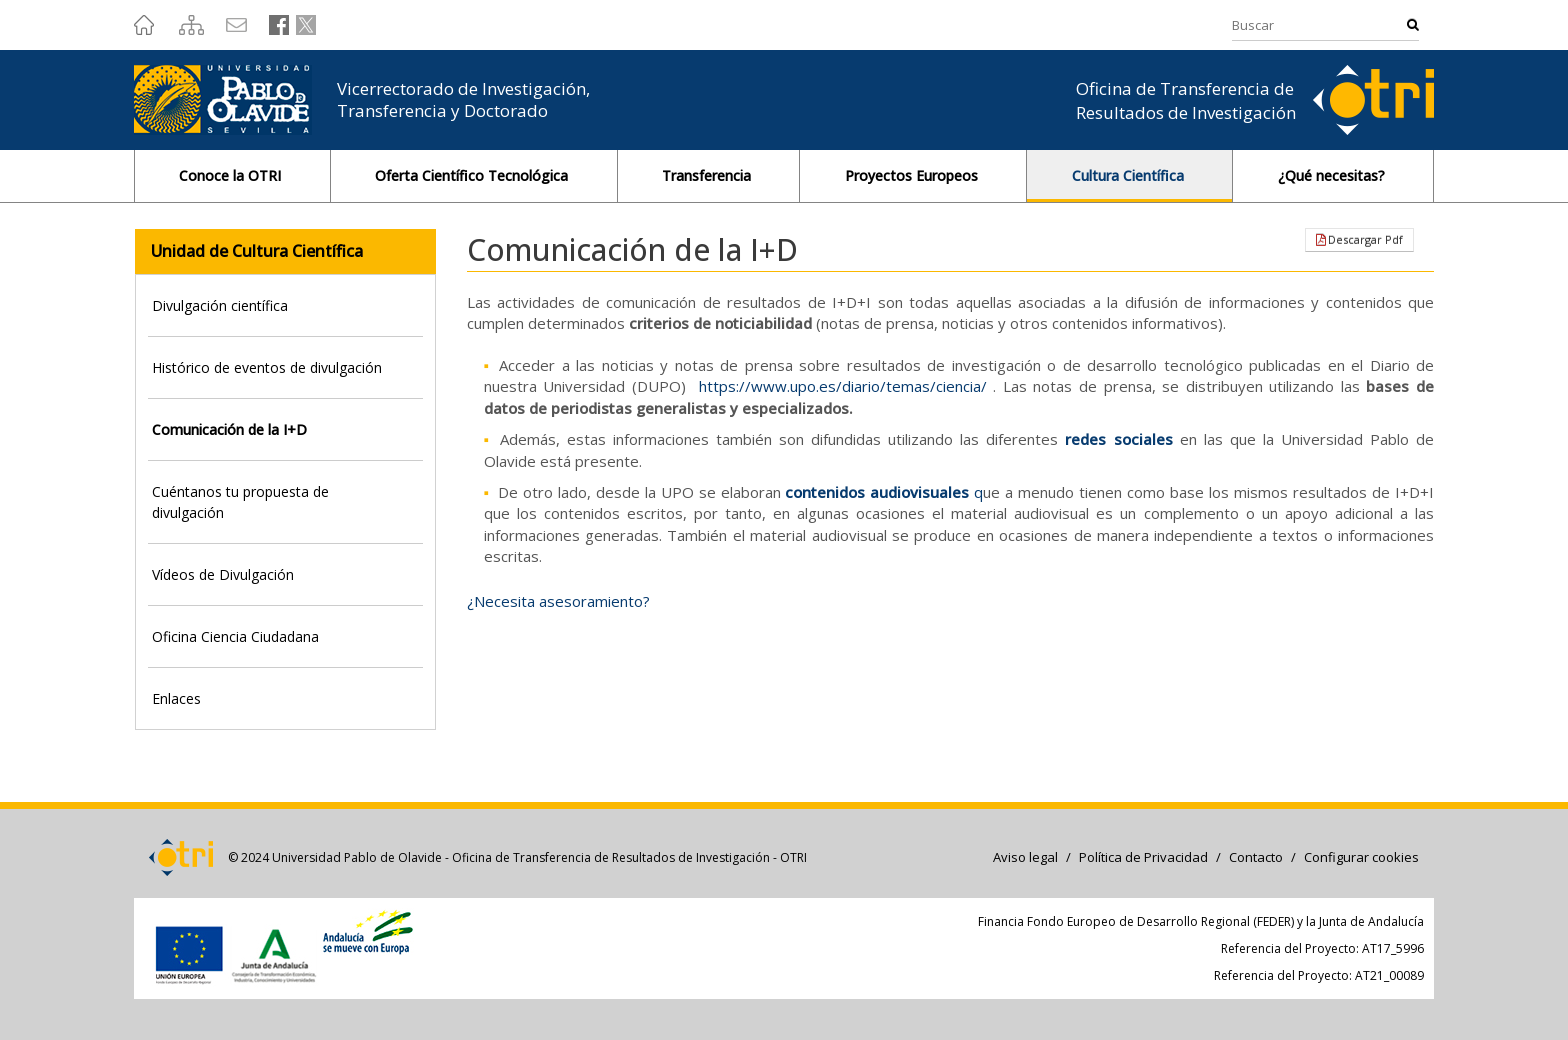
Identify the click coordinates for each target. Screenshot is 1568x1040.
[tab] (285, 305)
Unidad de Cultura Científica (257, 251)
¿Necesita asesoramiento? (558, 601)
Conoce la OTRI (232, 175)
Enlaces (176, 698)
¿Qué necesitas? (1333, 175)
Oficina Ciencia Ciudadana (235, 636)
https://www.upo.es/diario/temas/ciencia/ (843, 386)
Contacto (1256, 857)
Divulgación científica (220, 305)
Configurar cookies (1361, 857)
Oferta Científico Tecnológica (473, 175)
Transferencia (708, 175)
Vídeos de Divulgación (223, 574)
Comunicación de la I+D (229, 429)
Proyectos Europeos (913, 175)
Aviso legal (1025, 857)
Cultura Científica (1130, 175)
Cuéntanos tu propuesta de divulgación (240, 502)
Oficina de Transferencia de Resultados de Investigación (1186, 100)
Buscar (1413, 24)
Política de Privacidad (1143, 857)
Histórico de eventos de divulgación (267, 367)
